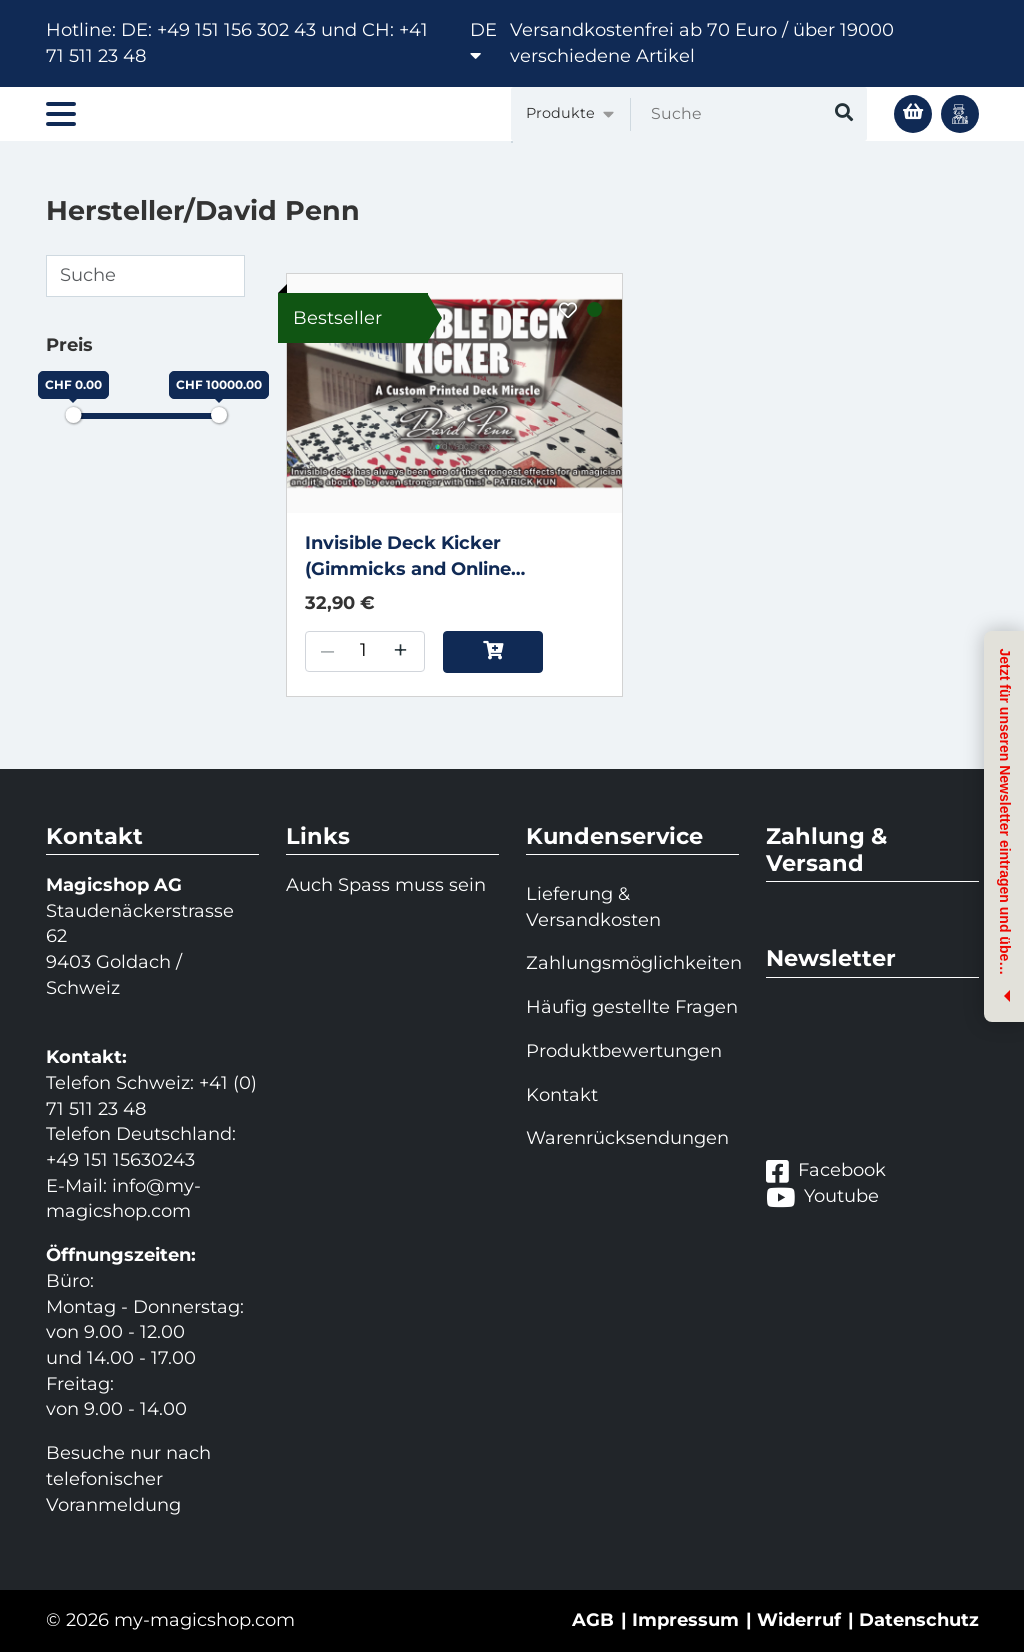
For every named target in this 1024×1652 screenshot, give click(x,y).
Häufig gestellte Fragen (632, 1007)
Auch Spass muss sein (386, 885)
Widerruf (799, 1620)
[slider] (73, 415)
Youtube (822, 1197)
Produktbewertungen (624, 1051)
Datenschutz (919, 1620)
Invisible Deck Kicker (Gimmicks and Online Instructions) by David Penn (435, 557)
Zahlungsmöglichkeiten (632, 963)
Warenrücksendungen (627, 1138)
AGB (593, 1620)
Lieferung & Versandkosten (593, 907)
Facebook (826, 1171)
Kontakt (562, 1095)
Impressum (685, 1620)
